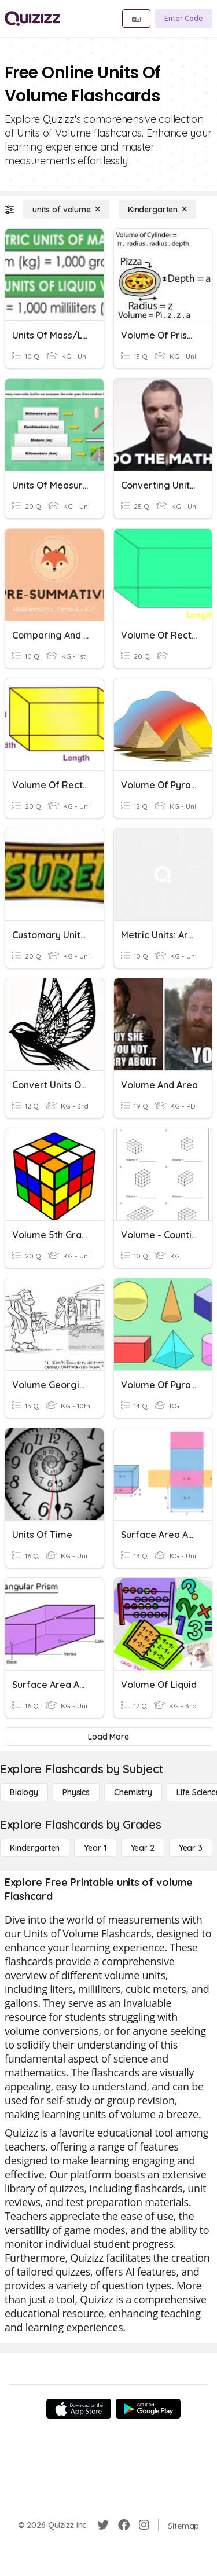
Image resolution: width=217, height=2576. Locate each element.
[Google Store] (148, 2409)
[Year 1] (95, 1848)
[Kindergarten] (157, 209)
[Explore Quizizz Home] (32, 18)
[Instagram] (144, 2525)
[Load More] (108, 1736)
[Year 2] (142, 1848)
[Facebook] (124, 2525)
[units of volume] (66, 209)
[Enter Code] (183, 18)
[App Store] (78, 2409)
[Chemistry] (133, 1792)
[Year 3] (190, 1848)
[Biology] (24, 1792)
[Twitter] (103, 2525)
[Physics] (76, 1792)
